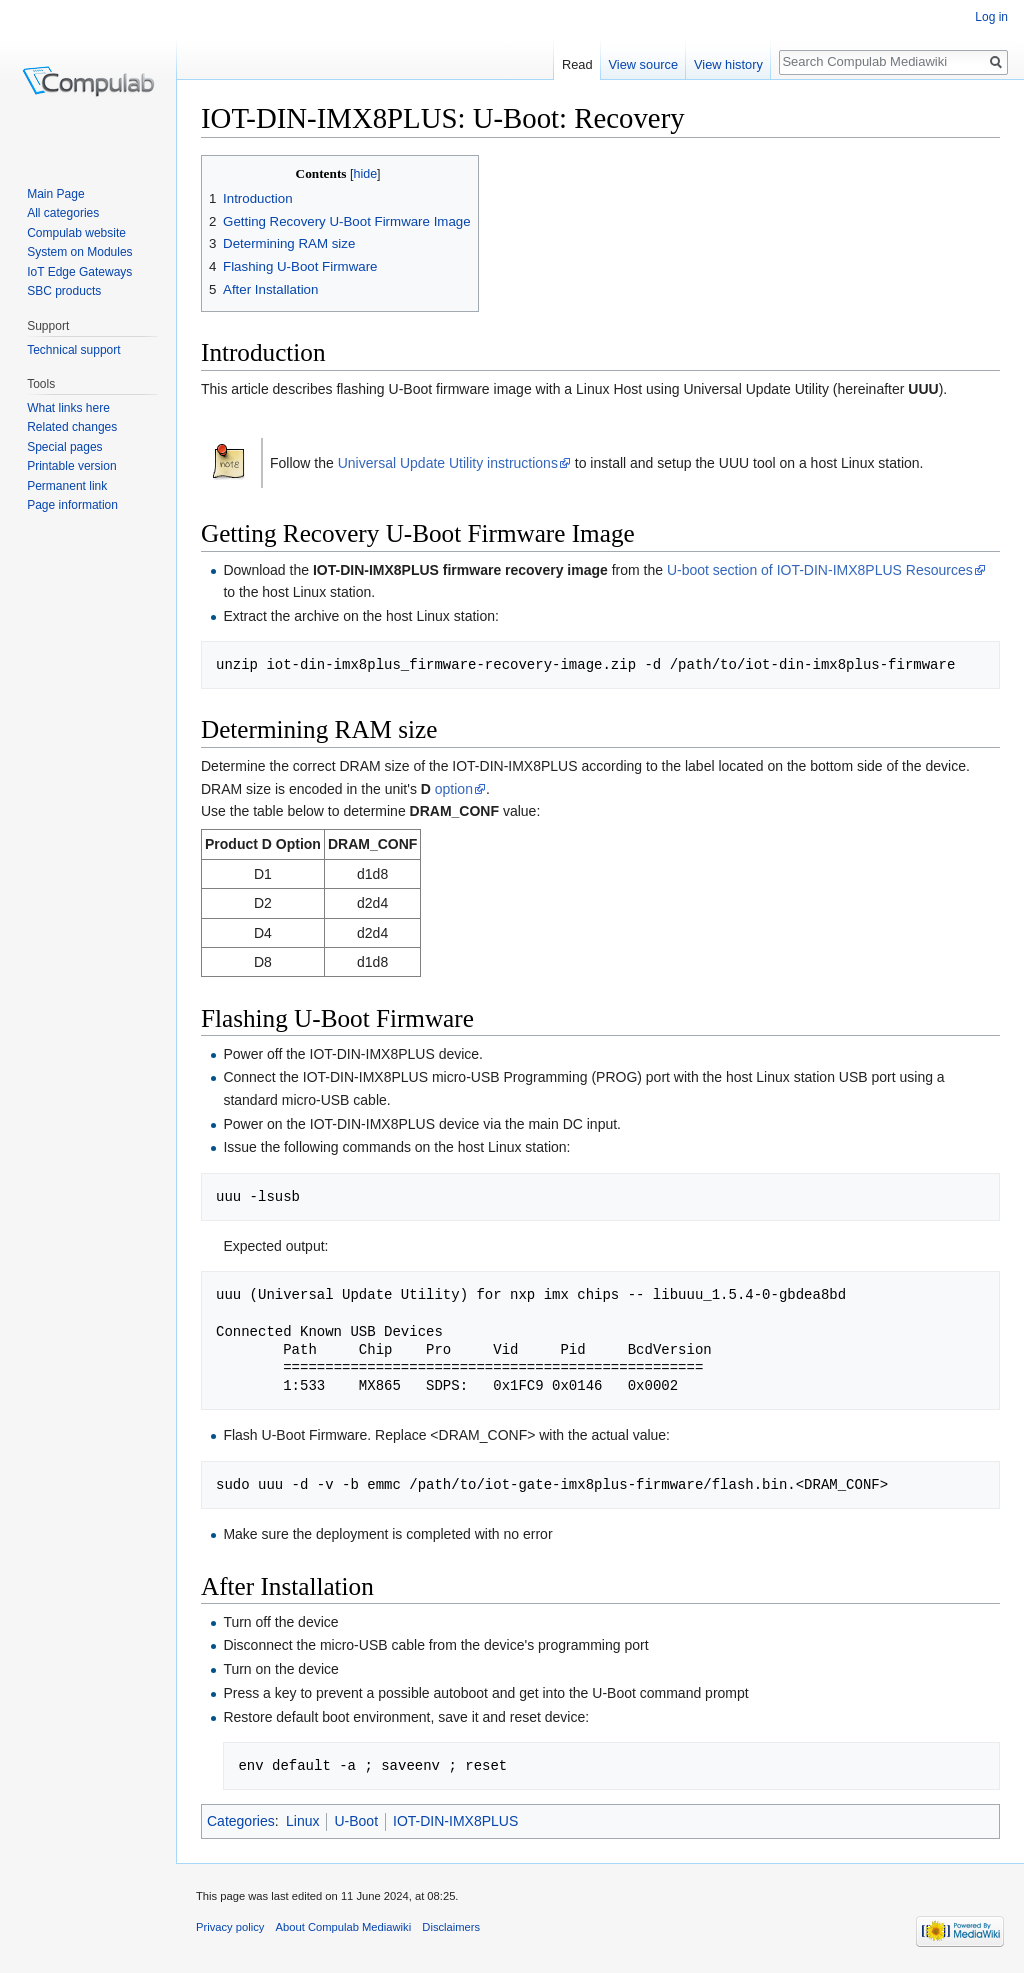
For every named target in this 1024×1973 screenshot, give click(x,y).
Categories (241, 1821)
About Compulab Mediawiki (344, 1927)
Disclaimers (451, 1927)
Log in (991, 17)
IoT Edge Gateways (79, 272)
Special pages (64, 447)
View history (728, 64)
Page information (72, 505)
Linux (302, 1821)
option (454, 789)
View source (643, 64)
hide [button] (365, 174)
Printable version (71, 466)
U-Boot (356, 1821)
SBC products (64, 291)
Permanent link (67, 486)
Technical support (73, 350)
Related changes (72, 427)
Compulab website (76, 233)
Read (577, 64)
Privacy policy (230, 1927)
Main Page (55, 194)
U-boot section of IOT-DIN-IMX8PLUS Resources (820, 570)
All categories (63, 213)
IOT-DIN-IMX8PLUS (455, 1821)
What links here (68, 408)
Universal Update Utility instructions (448, 463)
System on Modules (79, 252)
